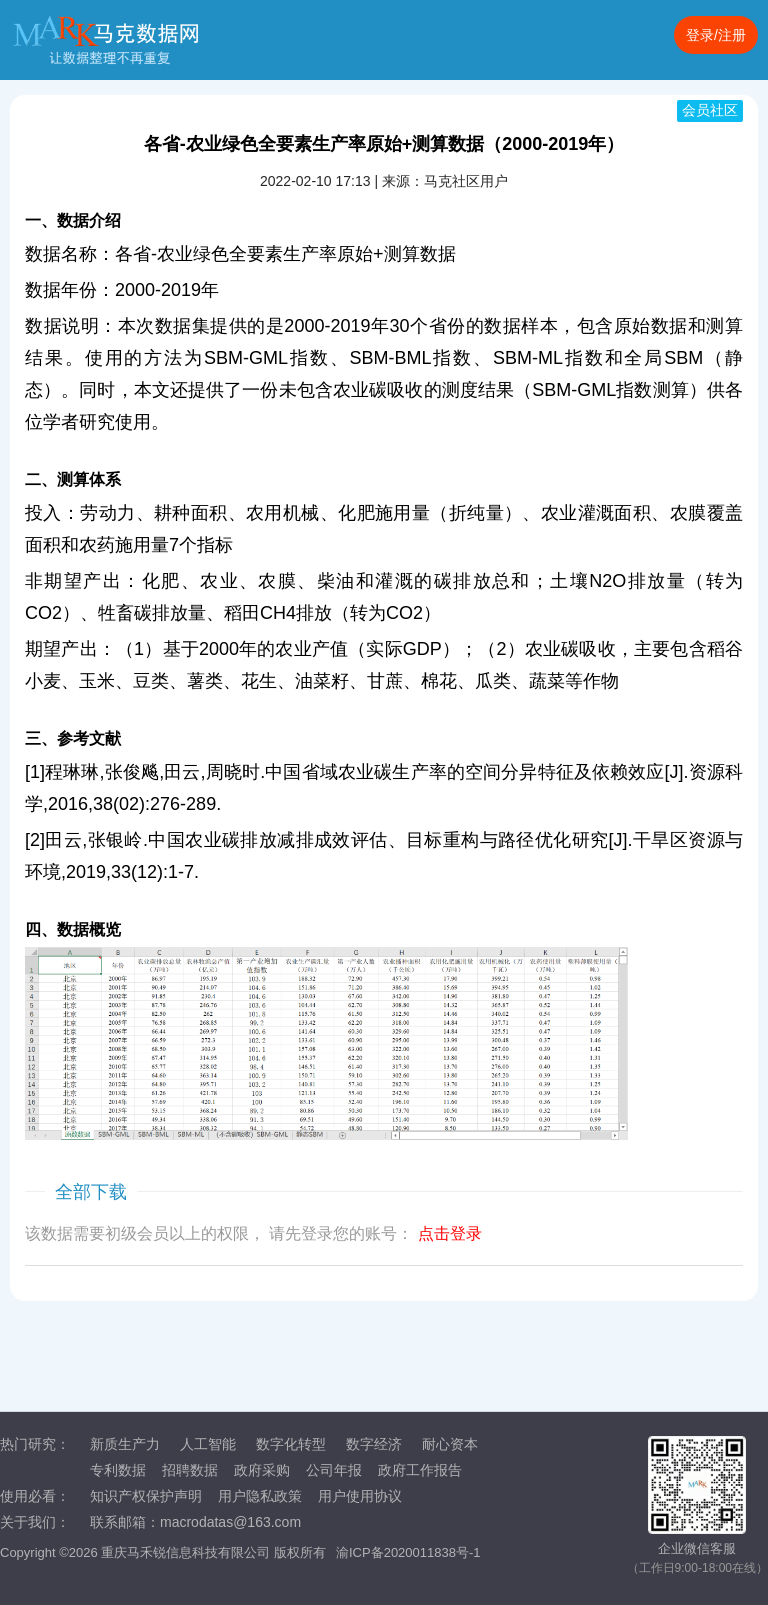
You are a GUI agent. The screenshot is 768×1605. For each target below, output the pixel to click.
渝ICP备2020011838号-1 (408, 1552)
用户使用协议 (360, 1496)
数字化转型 (291, 1444)
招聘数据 (190, 1470)
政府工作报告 (420, 1470)
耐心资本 (450, 1444)
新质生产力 (125, 1444)
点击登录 (450, 1233)
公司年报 (334, 1470)
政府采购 (262, 1470)
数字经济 (374, 1444)
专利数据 (118, 1470)
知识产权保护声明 (146, 1496)
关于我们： (35, 1522)
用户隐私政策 (260, 1496)
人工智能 (208, 1444)
